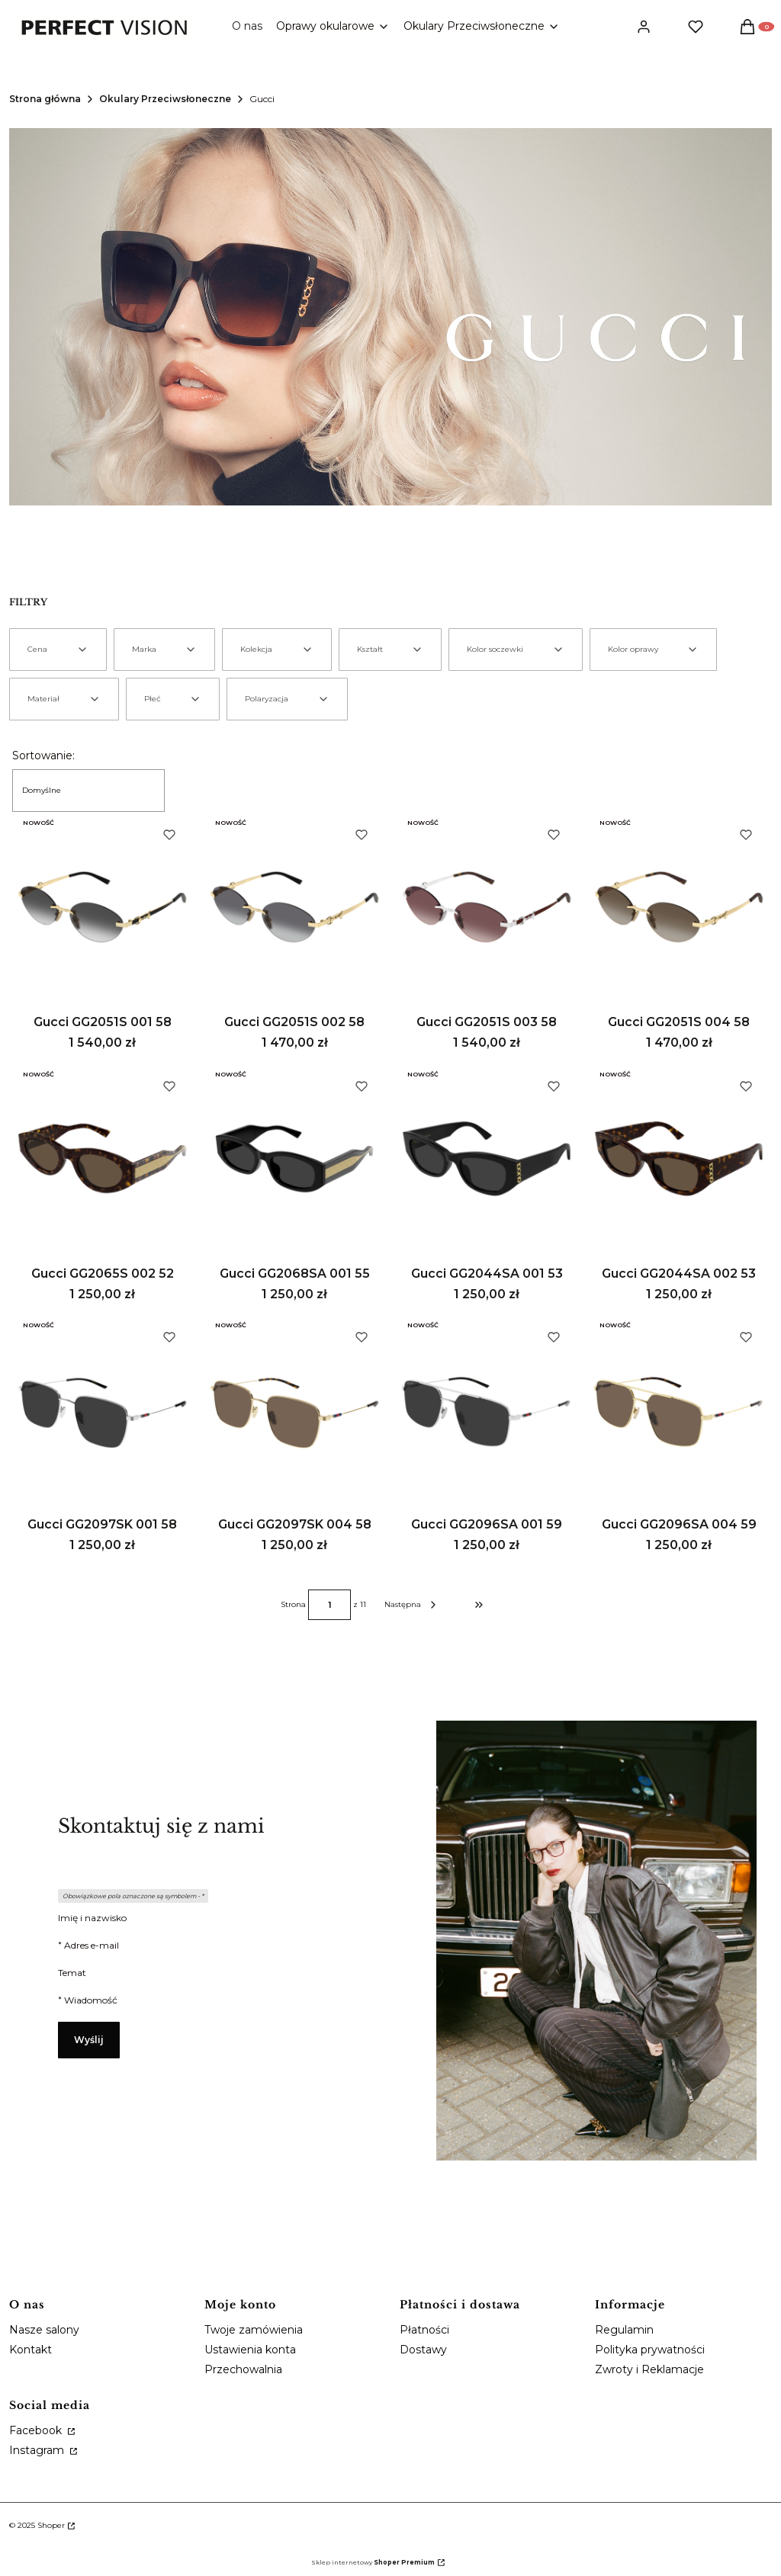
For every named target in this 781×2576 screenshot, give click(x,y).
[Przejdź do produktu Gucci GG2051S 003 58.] (487, 907)
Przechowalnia (243, 2369)
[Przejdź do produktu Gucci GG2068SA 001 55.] (294, 1158)
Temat (72, 1972)
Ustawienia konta (250, 2349)
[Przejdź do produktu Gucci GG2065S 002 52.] (102, 1158)
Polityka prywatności (650, 2349)
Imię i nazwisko (92, 1917)
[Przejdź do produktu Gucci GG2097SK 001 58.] (102, 1409)
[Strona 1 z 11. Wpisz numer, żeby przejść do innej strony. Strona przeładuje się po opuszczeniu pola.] (329, 1605)
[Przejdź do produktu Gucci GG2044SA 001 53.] (487, 1158)
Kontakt (30, 2349)
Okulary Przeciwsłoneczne (165, 98)
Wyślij (89, 2039)
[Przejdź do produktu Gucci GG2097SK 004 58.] (294, 1409)
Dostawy (423, 2349)
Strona (293, 1604)
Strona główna (45, 98)
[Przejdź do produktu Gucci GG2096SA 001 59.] (487, 1409)
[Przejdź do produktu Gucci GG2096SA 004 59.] (679, 1409)
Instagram (38, 2450)
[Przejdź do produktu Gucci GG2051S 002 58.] (294, 907)
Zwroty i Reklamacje (649, 2369)
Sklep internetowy (373, 2562)
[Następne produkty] (411, 1605)
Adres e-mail (91, 1945)
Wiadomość (90, 2000)
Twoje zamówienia (253, 2330)
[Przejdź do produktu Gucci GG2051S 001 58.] (102, 907)
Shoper (51, 2525)
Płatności (424, 2330)
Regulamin (624, 2330)
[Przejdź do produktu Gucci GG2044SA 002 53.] (679, 1158)
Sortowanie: (43, 755)
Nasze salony (44, 2330)
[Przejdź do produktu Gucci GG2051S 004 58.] (679, 907)
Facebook (37, 2430)
